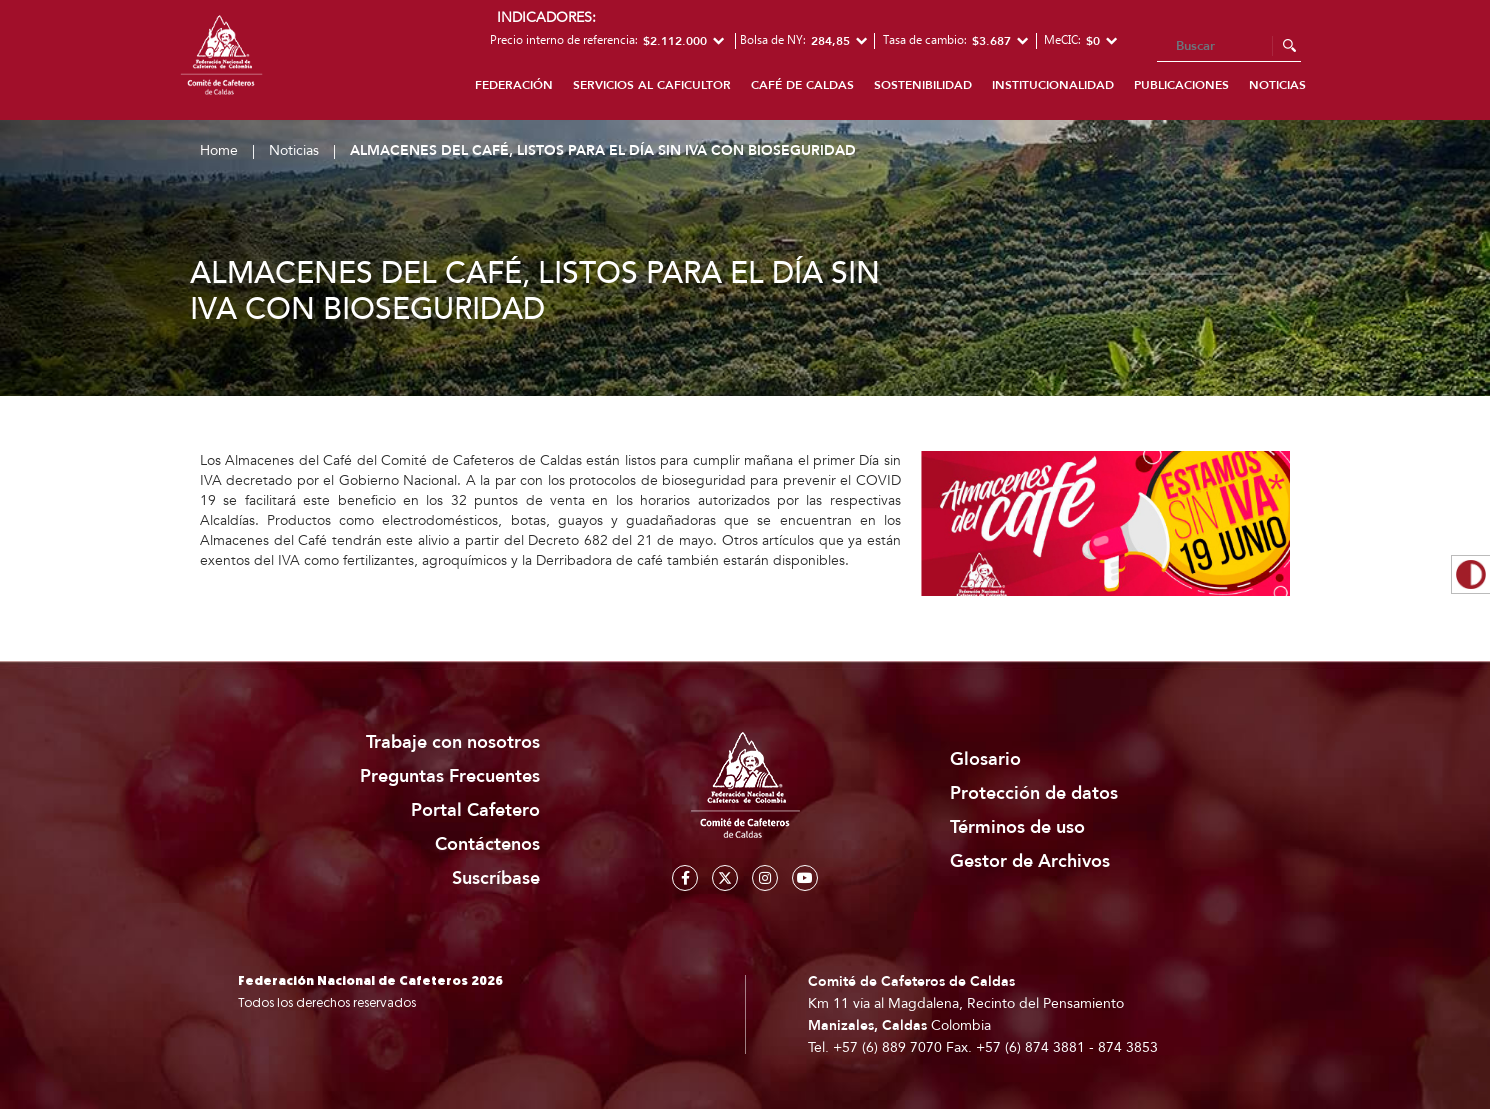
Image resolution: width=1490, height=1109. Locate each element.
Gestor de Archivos (1030, 861)
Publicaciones (1181, 85)
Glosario (985, 759)
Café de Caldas (802, 85)
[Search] (1229, 47)
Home (219, 150)
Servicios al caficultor (652, 85)
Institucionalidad (1053, 85)
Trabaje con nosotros (453, 742)
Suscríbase (496, 878)
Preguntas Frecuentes (450, 776)
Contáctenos (487, 844)
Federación (514, 85)
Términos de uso (1017, 827)
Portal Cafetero (475, 810)
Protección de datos (1034, 793)
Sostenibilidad (923, 85)
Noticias (1277, 85)
